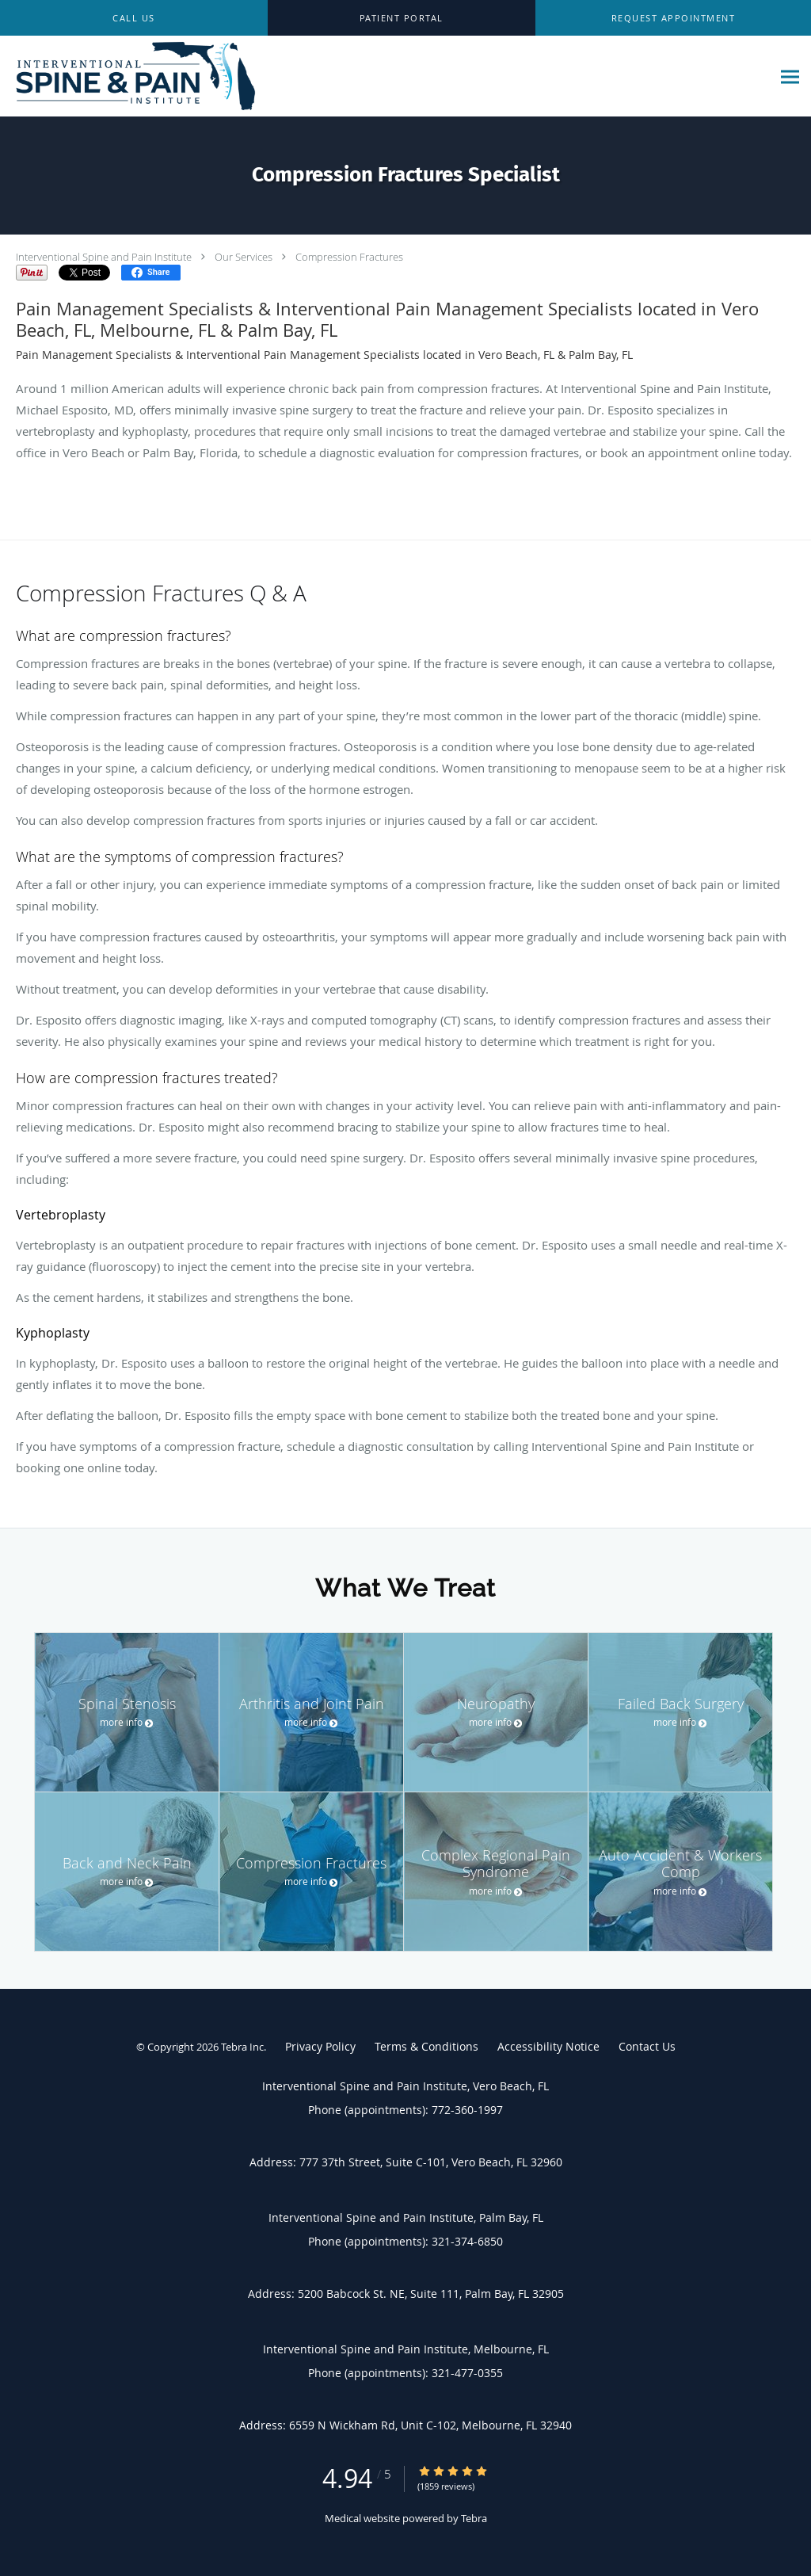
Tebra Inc (242, 2047)
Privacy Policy (320, 2046)
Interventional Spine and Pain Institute (104, 257)
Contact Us (647, 2046)
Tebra (474, 2518)
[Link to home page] (130, 76)
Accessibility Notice (548, 2046)
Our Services (243, 257)
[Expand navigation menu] (790, 76)
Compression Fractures (349, 257)
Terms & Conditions (426, 2046)
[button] (673, 18)
